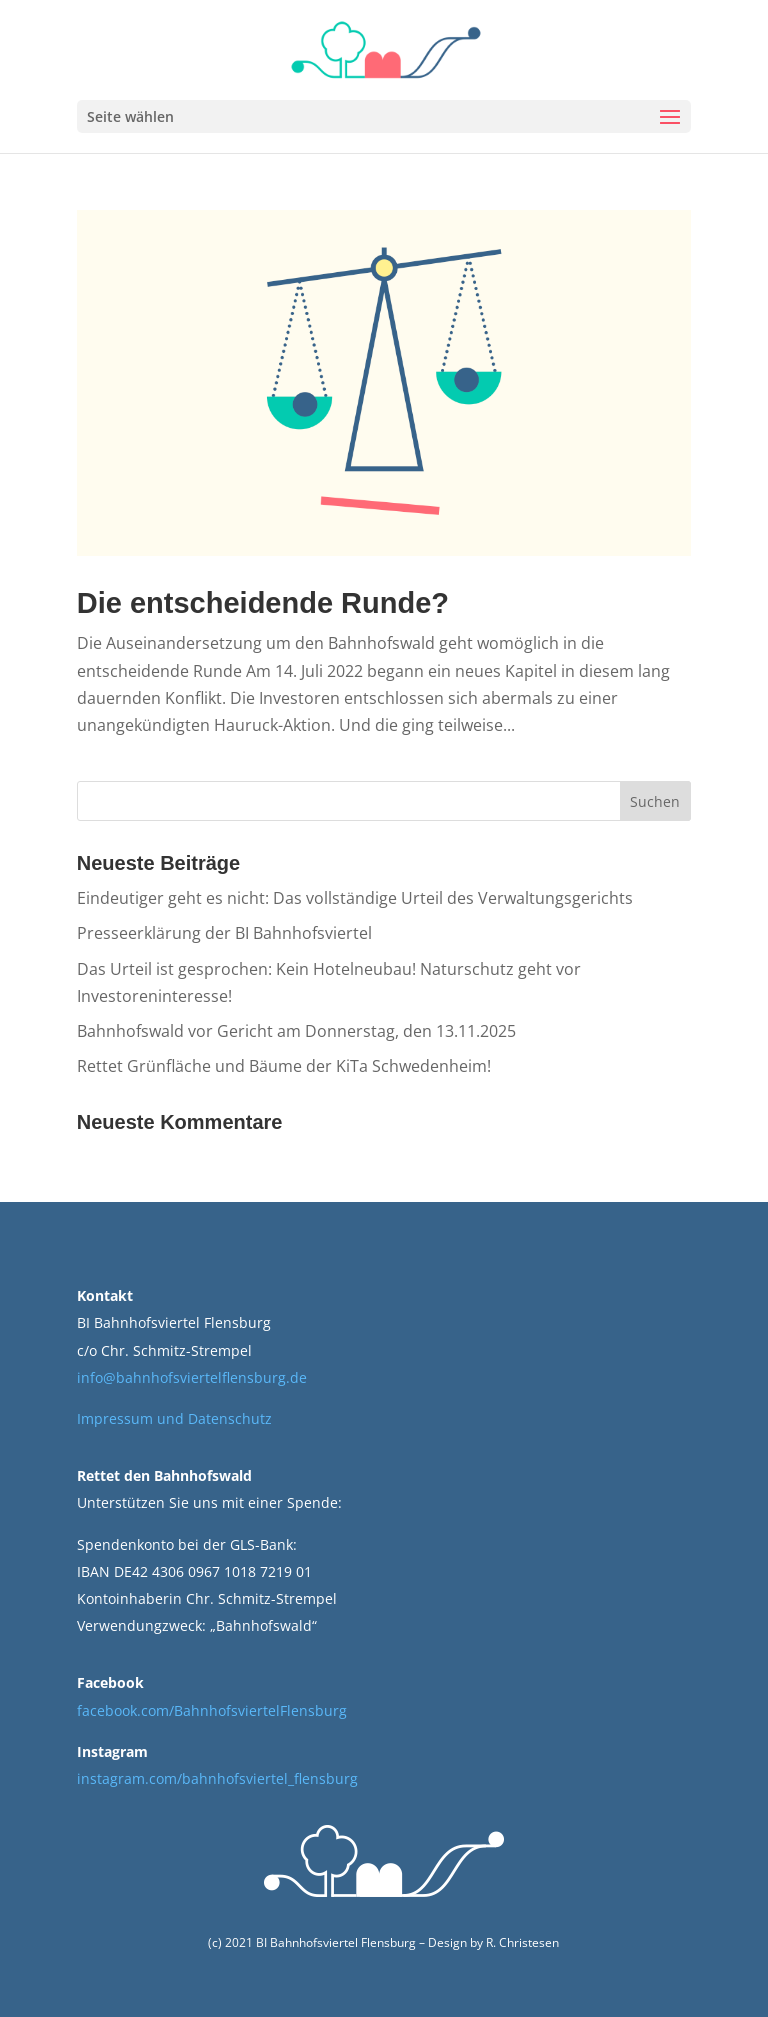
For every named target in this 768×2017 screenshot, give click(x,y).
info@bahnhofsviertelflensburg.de (192, 1377)
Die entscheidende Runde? (263, 603)
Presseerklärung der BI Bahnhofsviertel (224, 933)
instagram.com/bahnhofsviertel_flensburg (217, 1778)
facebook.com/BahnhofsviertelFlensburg (212, 1710)
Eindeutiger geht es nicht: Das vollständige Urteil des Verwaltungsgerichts (355, 898)
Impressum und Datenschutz (174, 1418)
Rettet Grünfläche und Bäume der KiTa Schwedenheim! (284, 1066)
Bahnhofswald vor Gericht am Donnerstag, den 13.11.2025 (296, 1031)
